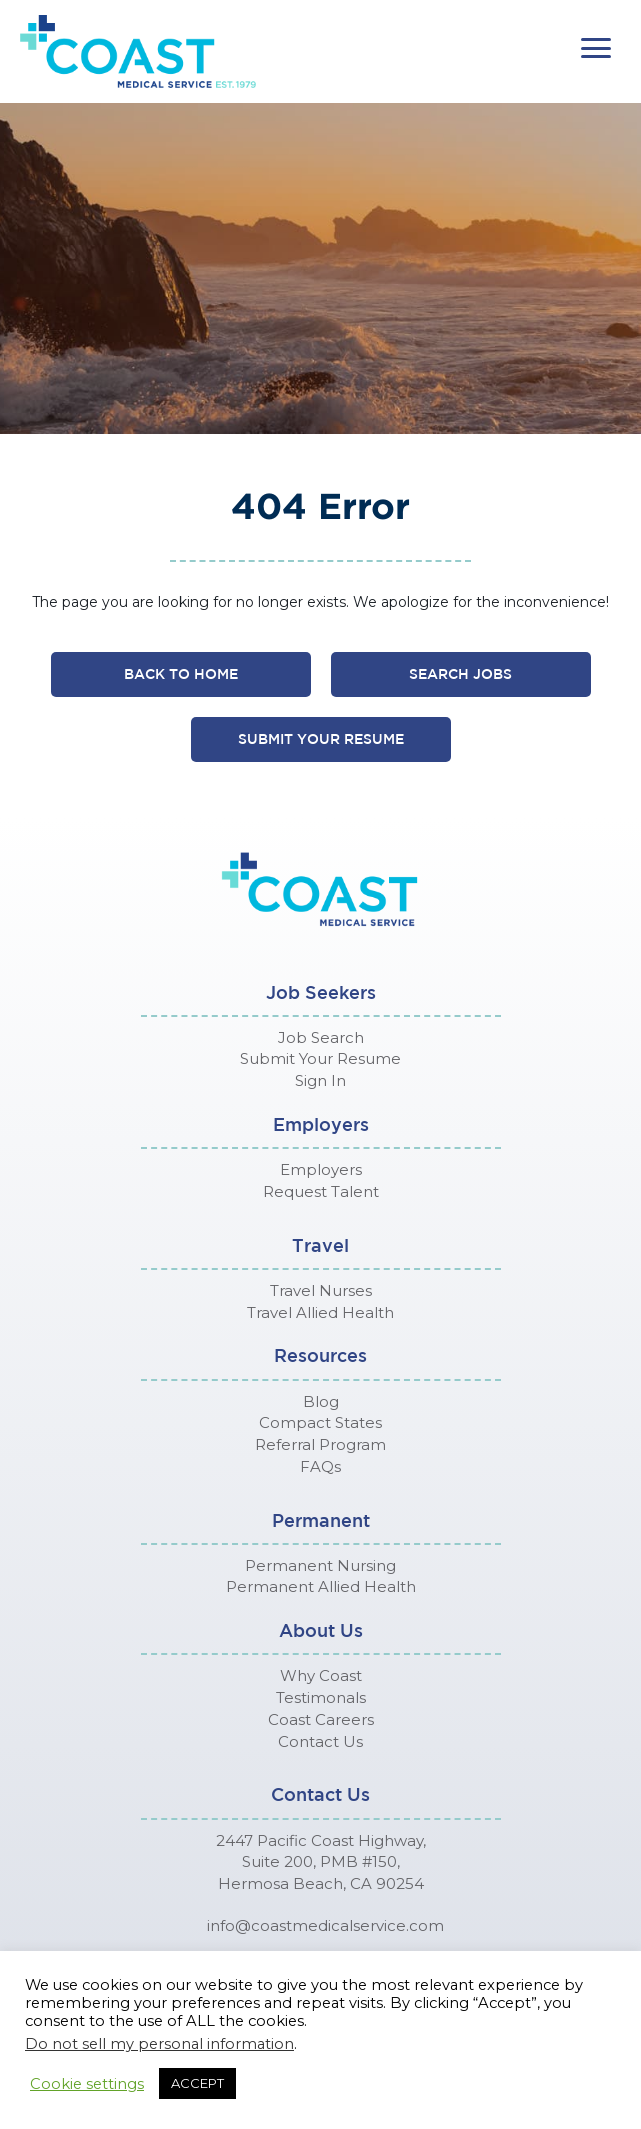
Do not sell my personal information (159, 2044)
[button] (596, 48)
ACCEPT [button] (197, 2083)
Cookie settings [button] (87, 2084)
